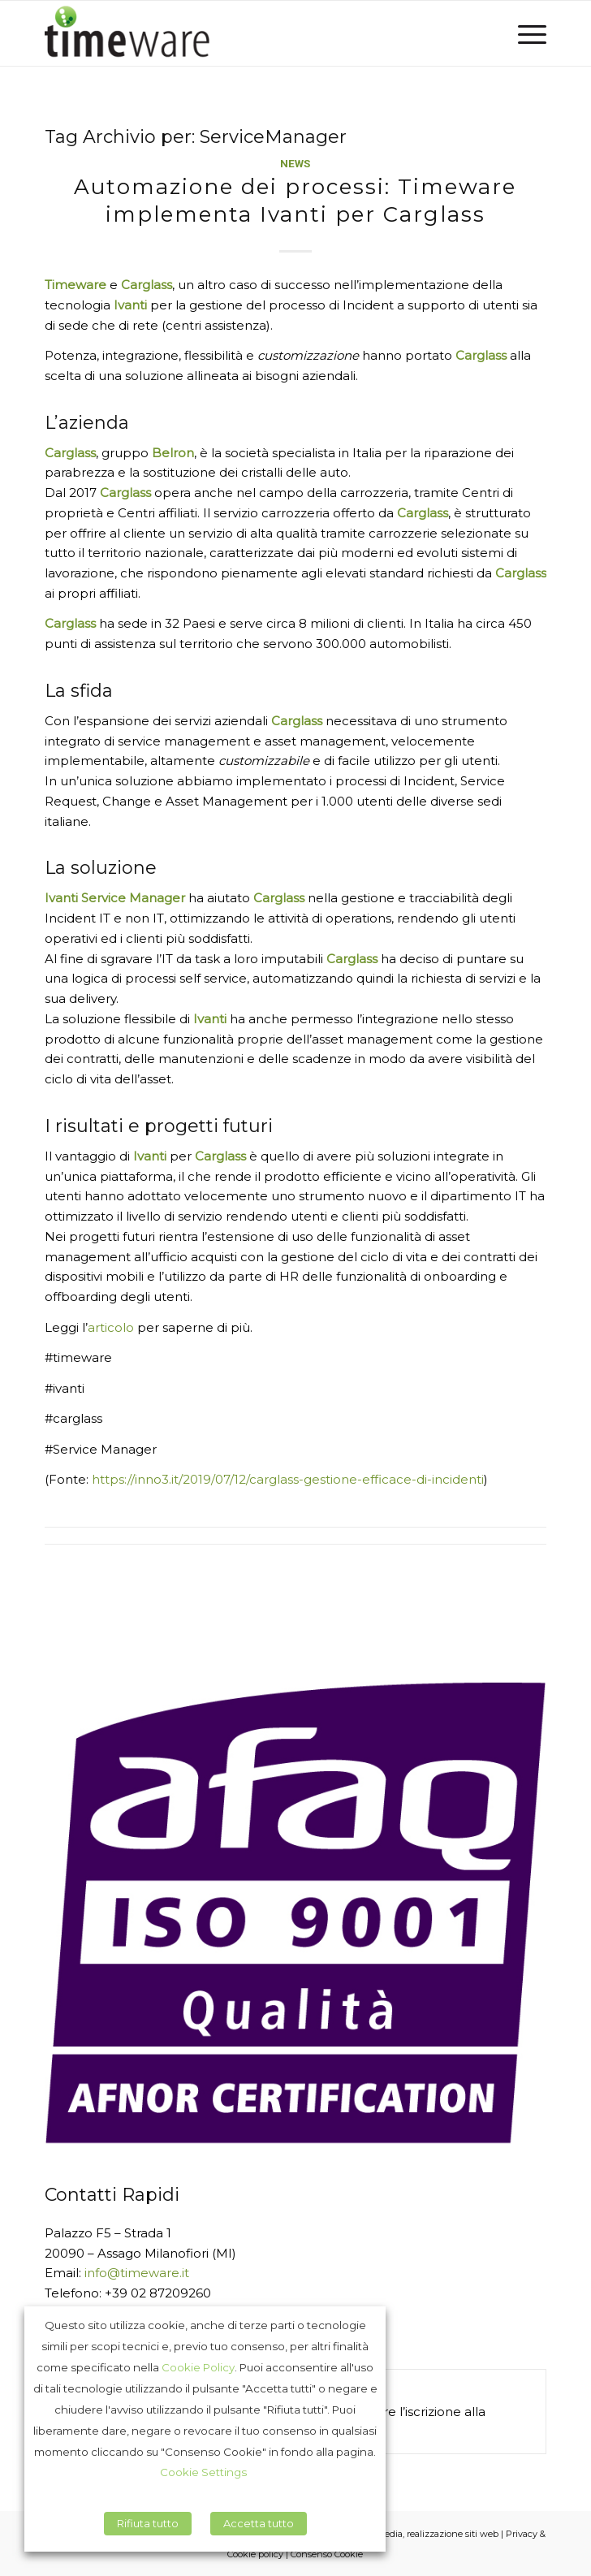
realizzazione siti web (452, 2533)
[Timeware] (245, 33)
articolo (111, 1327)
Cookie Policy (198, 2367)
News (295, 163)
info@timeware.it (136, 2272)
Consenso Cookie (327, 2554)
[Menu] (524, 33)
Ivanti (130, 305)
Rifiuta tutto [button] (148, 2523)
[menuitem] (524, 33)
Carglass (70, 452)
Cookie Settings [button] (203, 2472)
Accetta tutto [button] (258, 2523)
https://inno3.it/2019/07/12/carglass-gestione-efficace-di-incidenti (288, 1479)
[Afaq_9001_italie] (296, 1913)
